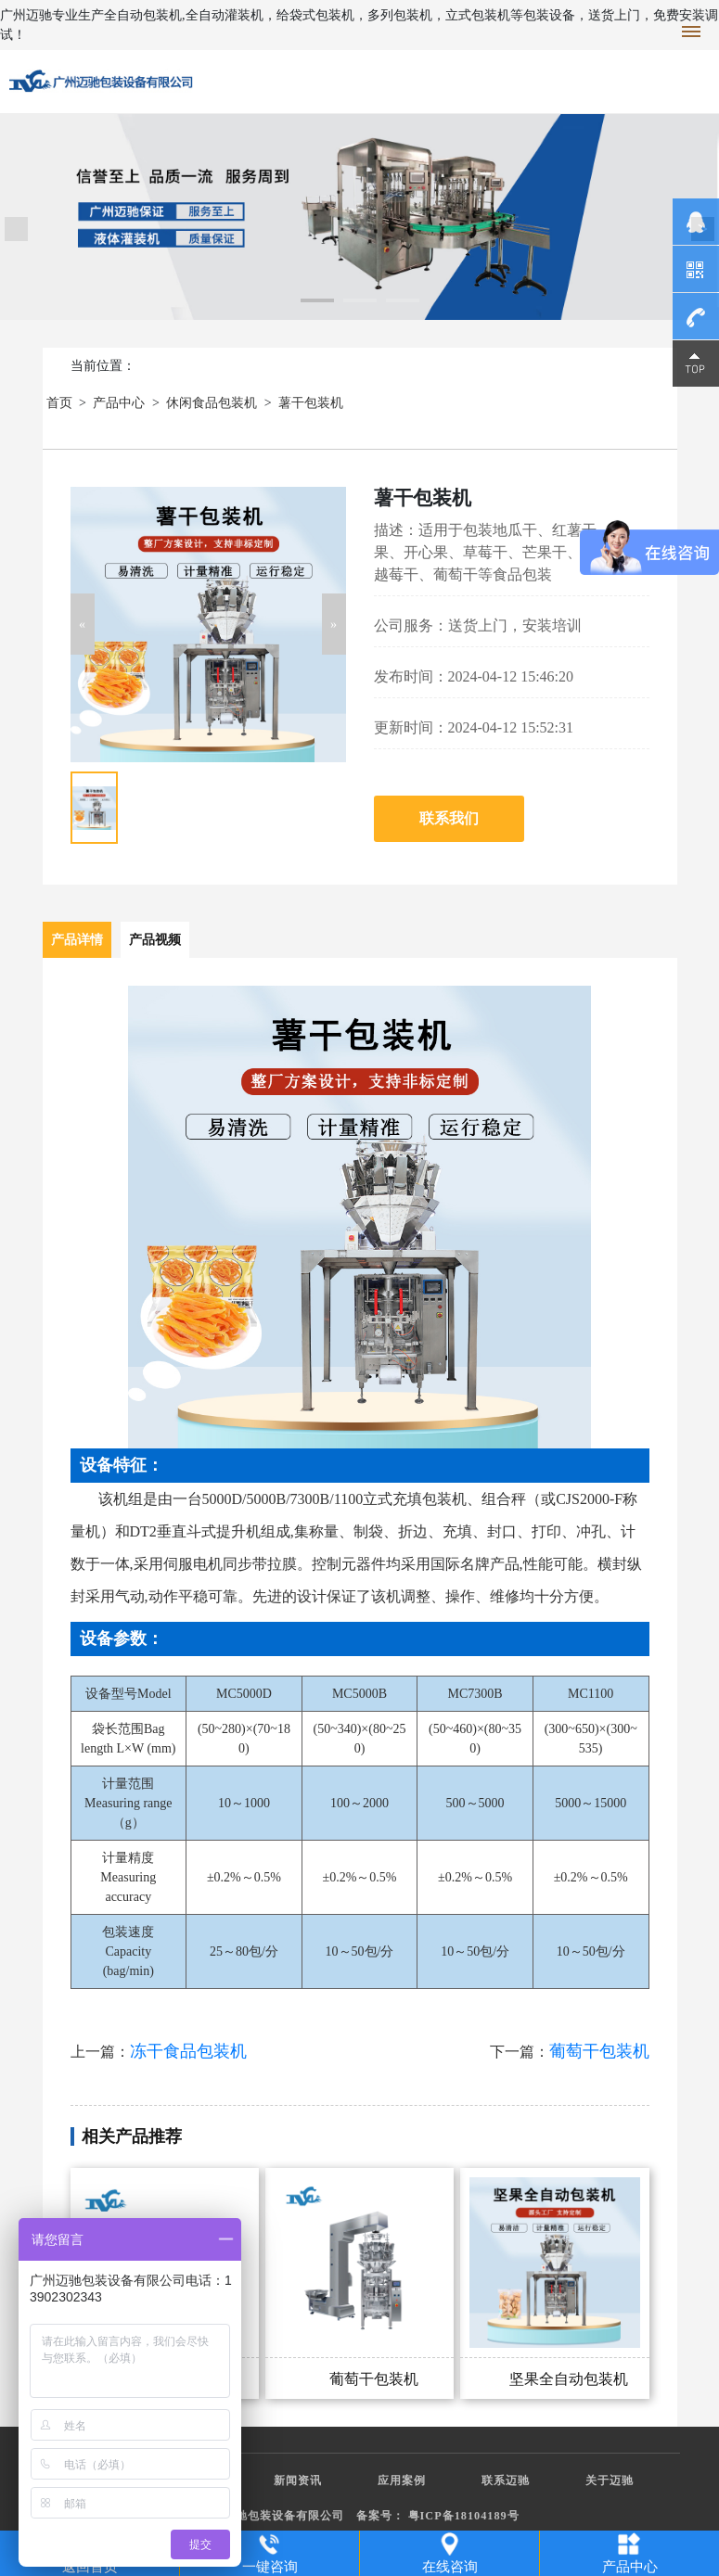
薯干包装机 (310, 403)
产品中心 (119, 403)
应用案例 (402, 2480)
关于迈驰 (609, 2480)
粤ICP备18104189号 (464, 2515)
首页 (59, 403)
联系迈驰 (505, 2480)
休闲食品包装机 (211, 403)
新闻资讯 (298, 2480)
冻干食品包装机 (188, 2051)
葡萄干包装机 (599, 2051)
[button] (83, 624)
